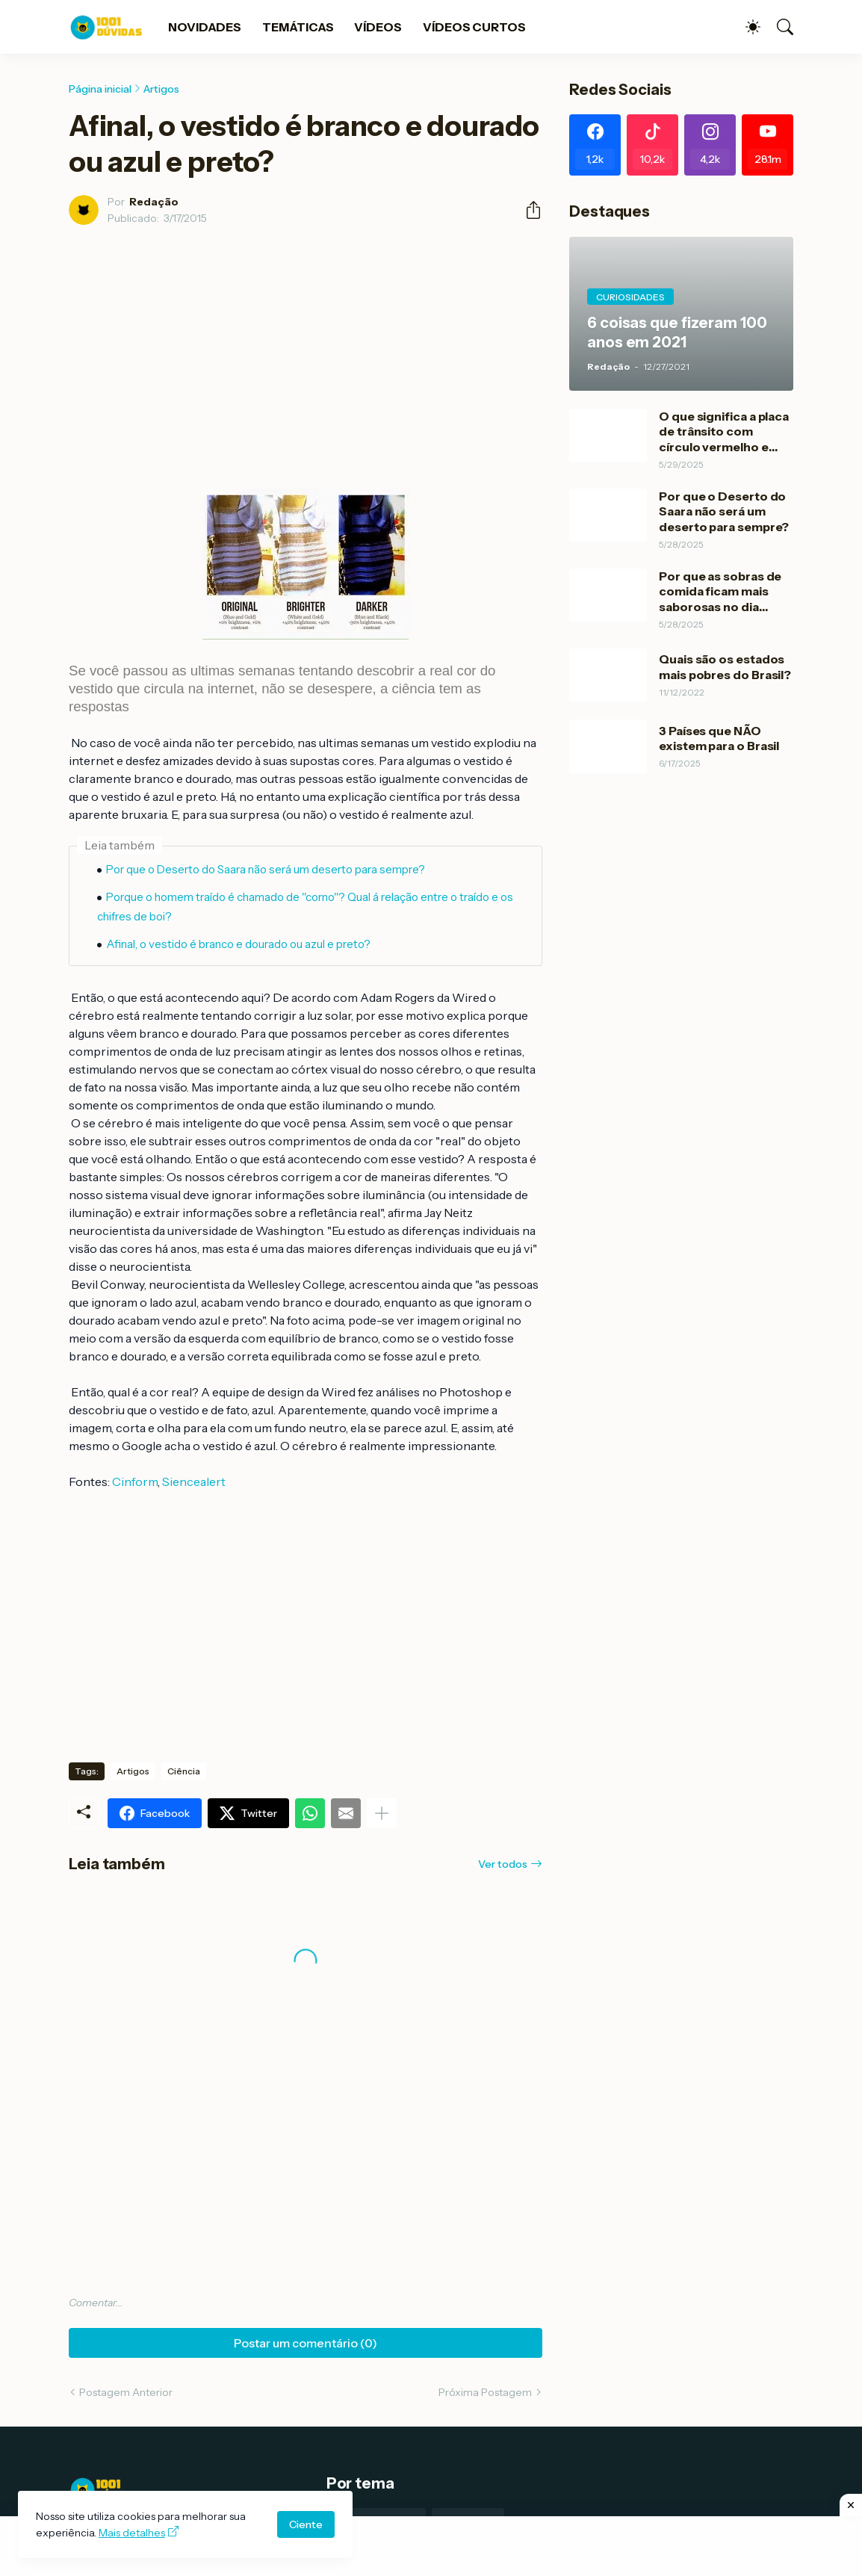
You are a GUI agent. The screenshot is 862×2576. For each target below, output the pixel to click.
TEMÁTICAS (297, 26)
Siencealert (195, 1481)
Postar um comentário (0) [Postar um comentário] (305, 2342)
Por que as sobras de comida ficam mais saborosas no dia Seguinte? (720, 591)
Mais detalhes (132, 2532)
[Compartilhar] (527, 210)
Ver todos (502, 1864)
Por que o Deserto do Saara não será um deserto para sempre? (265, 869)
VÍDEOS (378, 26)
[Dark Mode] (745, 27)
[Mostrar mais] (382, 1813)
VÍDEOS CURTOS (474, 26)
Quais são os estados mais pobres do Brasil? (725, 666)
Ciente (306, 2524)
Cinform (135, 1481)
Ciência (183, 1771)
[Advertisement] (431, 2546)
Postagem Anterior (126, 2392)
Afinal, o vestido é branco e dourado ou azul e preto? (238, 944)
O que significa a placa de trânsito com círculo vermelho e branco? (724, 431)
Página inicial (100, 89)
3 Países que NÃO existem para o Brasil (719, 738)
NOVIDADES (204, 26)
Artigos (161, 89)
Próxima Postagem (485, 2392)
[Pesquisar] (778, 27)
